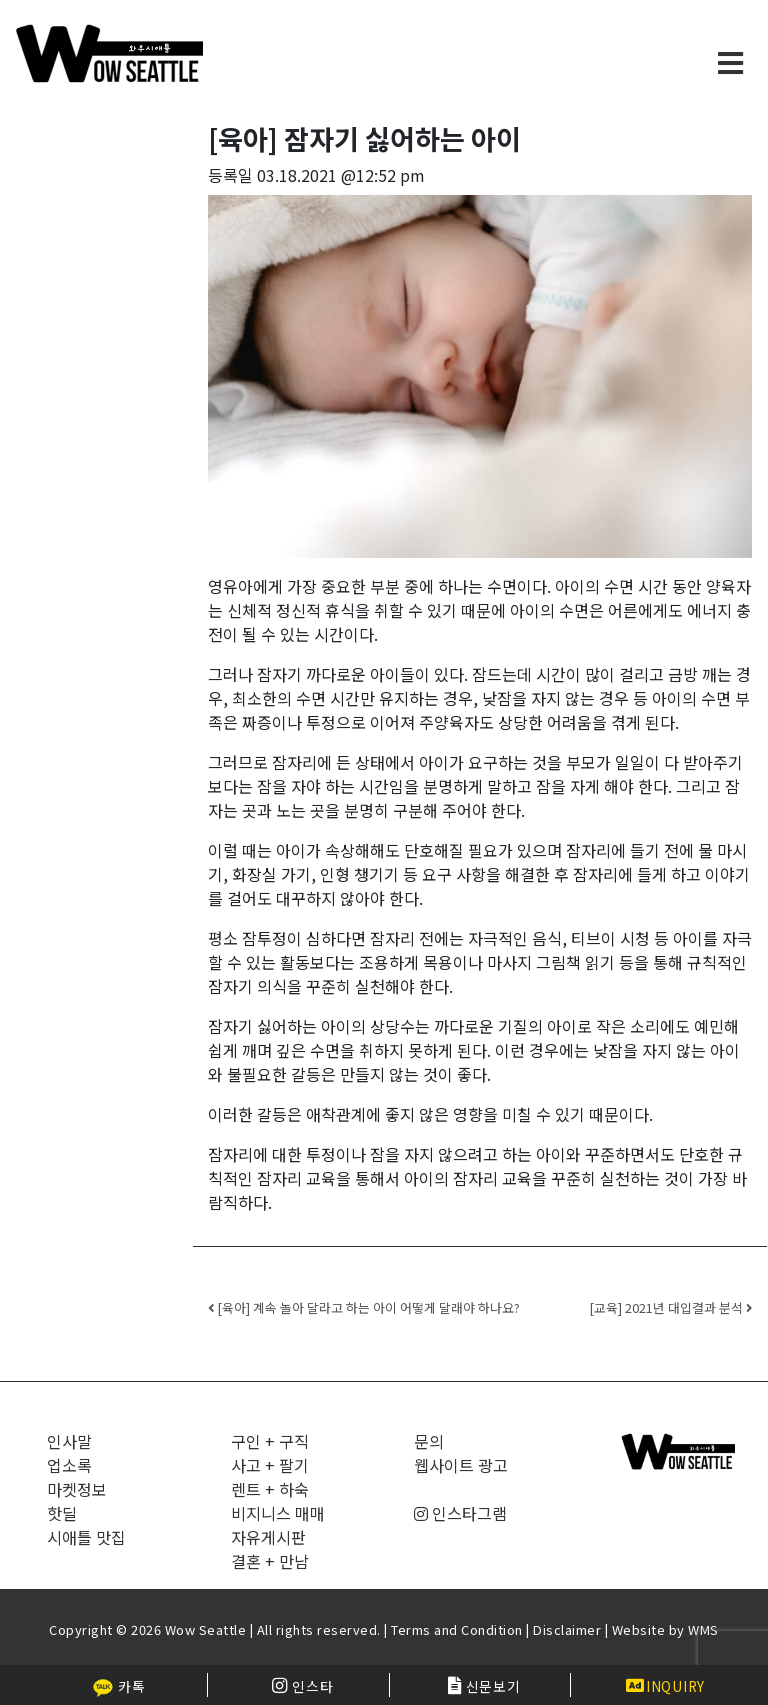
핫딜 (62, 1513)
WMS (703, 1629)
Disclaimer (567, 1629)
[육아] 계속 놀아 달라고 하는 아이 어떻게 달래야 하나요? (364, 1307)
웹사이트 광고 (461, 1465)
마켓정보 (77, 1489)
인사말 (69, 1441)
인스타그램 (460, 1513)
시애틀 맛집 (86, 1537)
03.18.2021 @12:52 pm (341, 175)
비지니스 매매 (278, 1513)
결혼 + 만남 (270, 1561)
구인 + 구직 (270, 1441)
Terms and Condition (457, 1629)
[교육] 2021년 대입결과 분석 (670, 1307)
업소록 (69, 1465)
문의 (429, 1441)
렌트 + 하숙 (270, 1489)
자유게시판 (268, 1537)
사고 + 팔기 (270, 1465)
